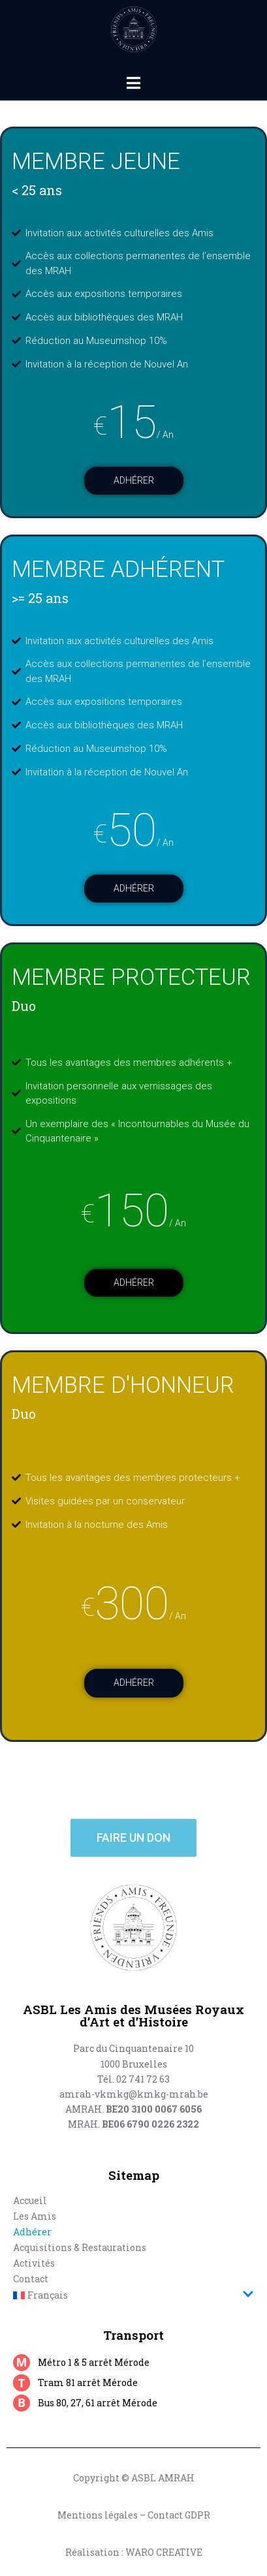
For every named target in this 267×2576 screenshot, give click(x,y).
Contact (30, 2279)
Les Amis (34, 2216)
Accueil (30, 2200)
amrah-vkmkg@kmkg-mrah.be (133, 2094)
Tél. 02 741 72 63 (133, 2079)
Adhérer (134, 480)
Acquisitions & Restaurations (79, 2247)
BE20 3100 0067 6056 (154, 2109)
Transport (133, 2335)
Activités (34, 2263)
